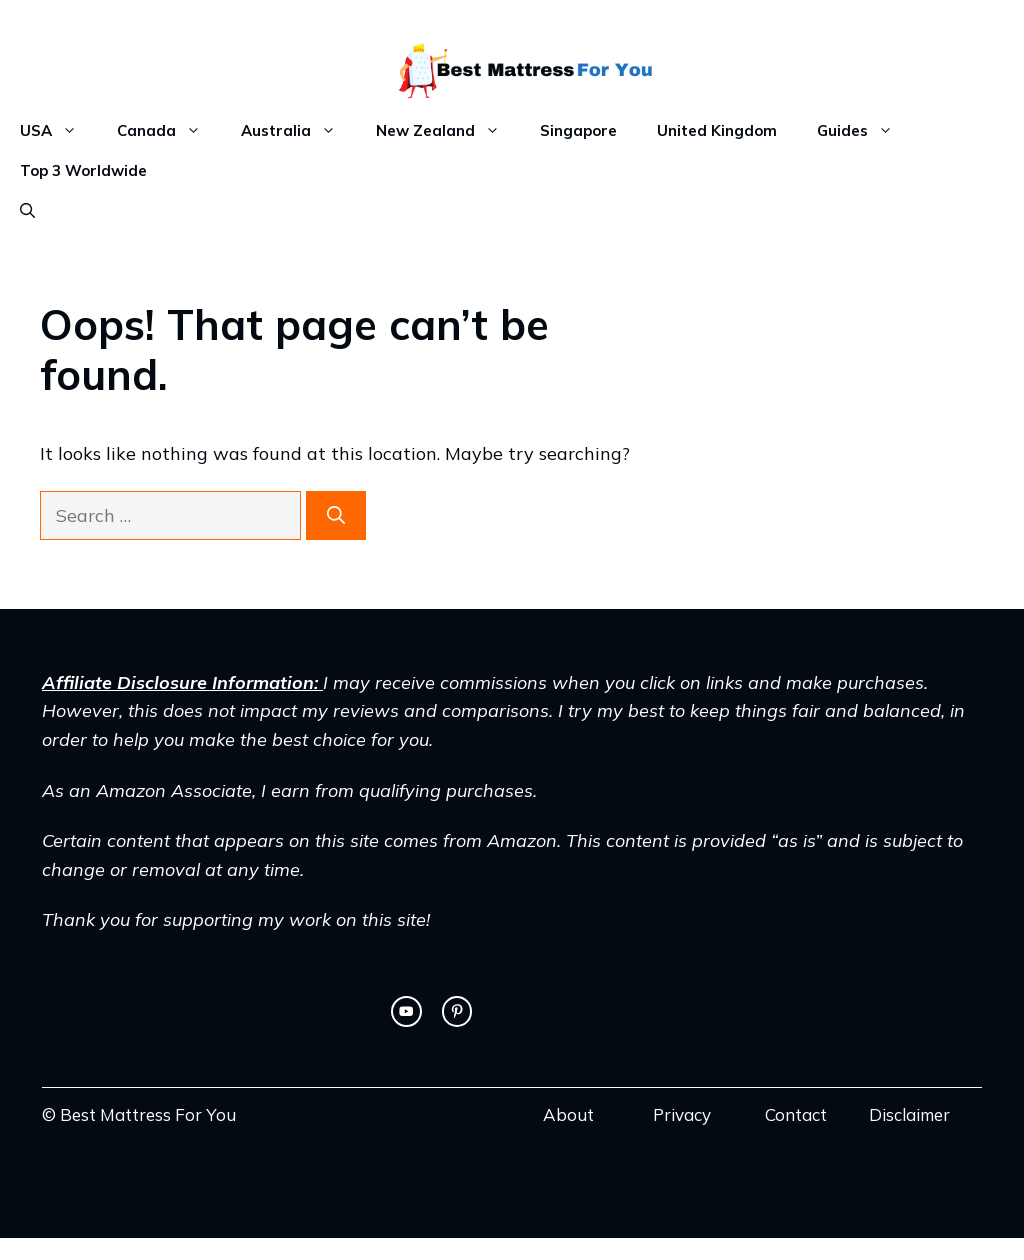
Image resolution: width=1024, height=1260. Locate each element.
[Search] (336, 515)
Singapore (578, 130)
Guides (865, 131)
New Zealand (448, 131)
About (568, 1114)
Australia (298, 131)
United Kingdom (717, 130)
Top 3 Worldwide (83, 170)
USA (58, 131)
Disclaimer (909, 1114)
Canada (169, 131)
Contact (796, 1114)
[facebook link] (457, 1011)
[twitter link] (406, 1011)
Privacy (682, 1114)
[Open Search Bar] (27, 211)
